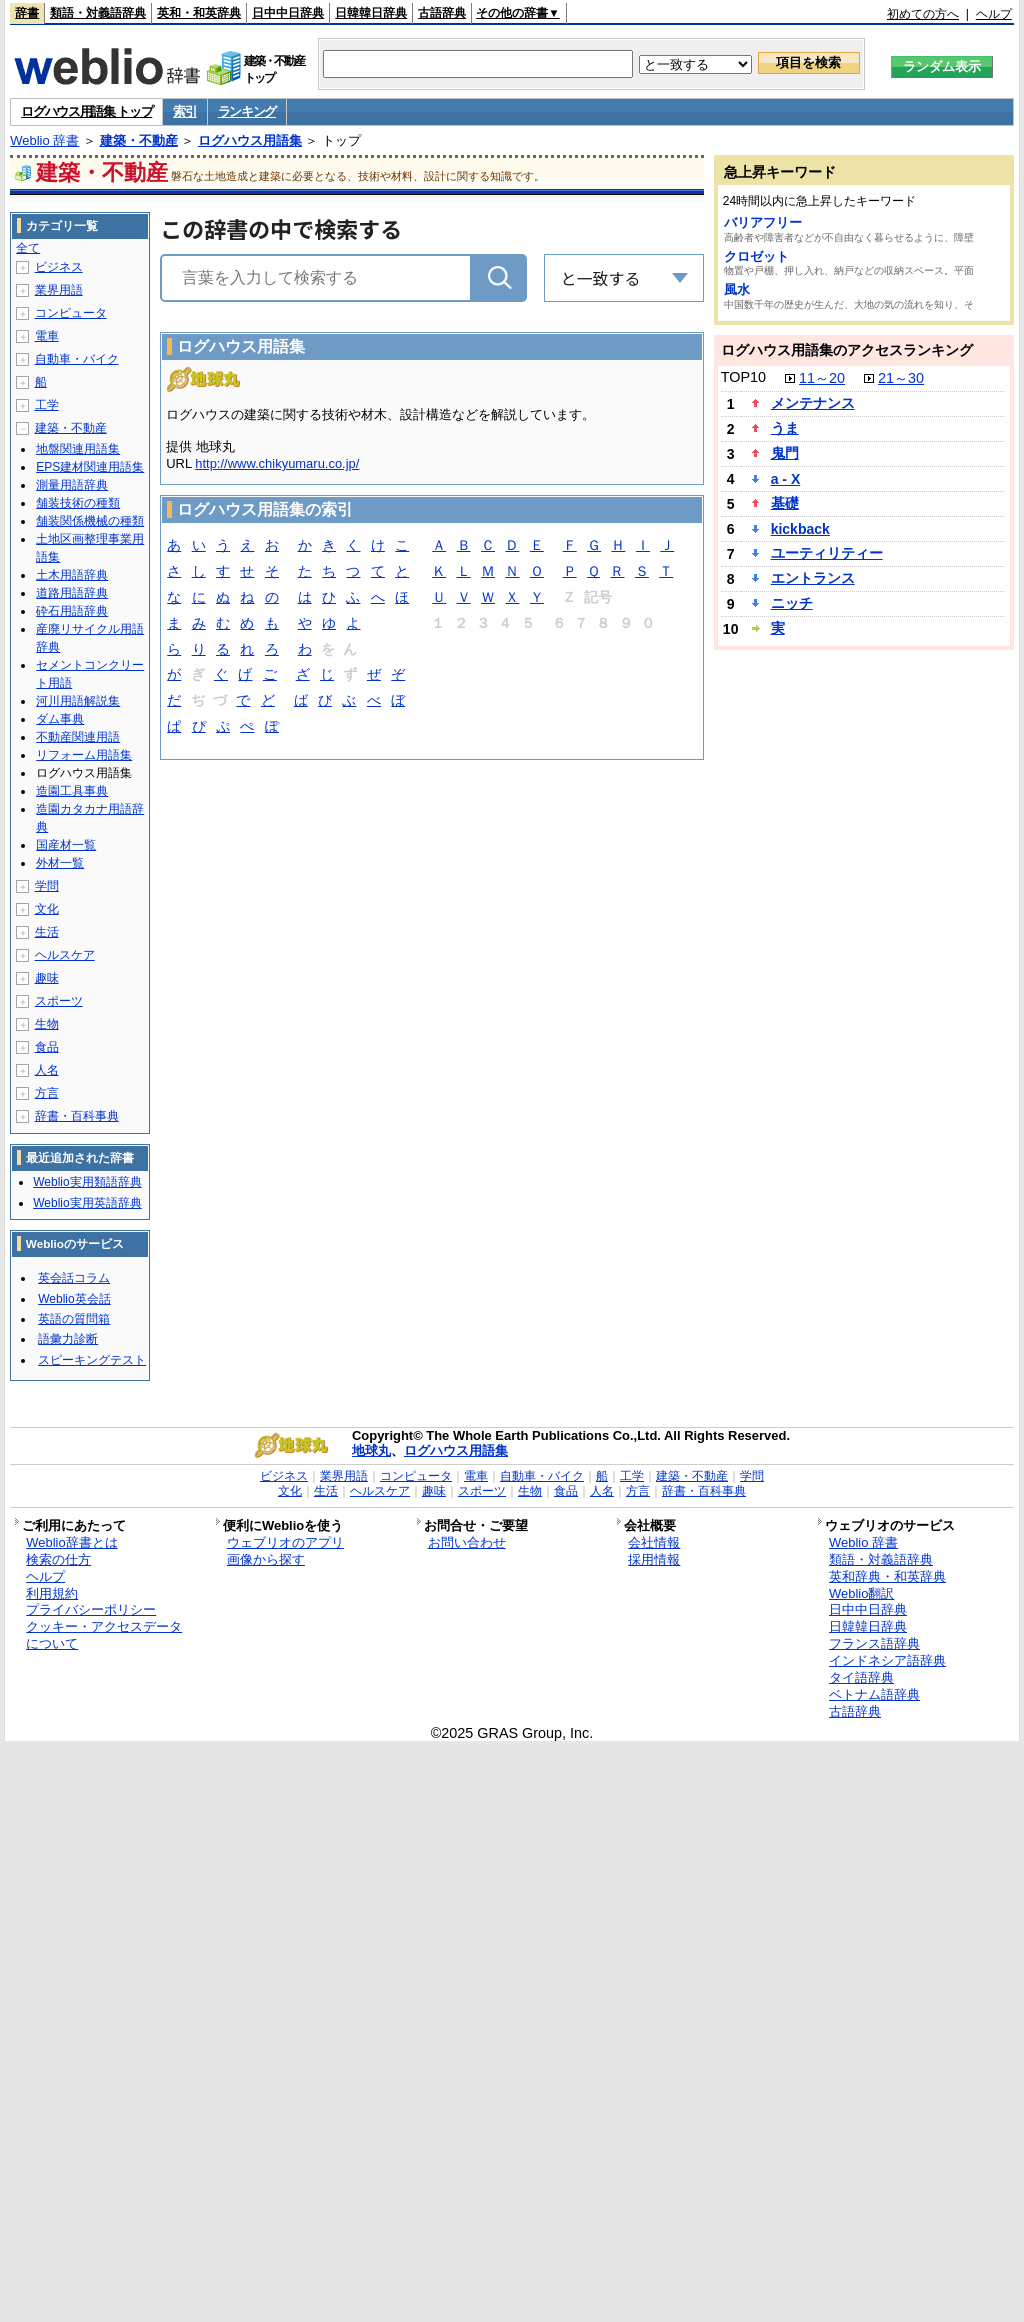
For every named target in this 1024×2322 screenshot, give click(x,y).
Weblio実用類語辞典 (87, 1182)
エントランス (813, 578)
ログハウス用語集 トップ (86, 111)
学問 (47, 886)
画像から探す (266, 1559)
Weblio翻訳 (861, 1593)
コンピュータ (71, 313)
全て (28, 248)
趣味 (47, 978)
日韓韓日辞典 (371, 13)
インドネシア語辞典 (887, 1660)
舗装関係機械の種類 (90, 521)
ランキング (247, 111)
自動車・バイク (77, 359)
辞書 (27, 13)
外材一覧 (60, 863)
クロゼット (756, 256)
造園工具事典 (72, 791)
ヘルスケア (65, 955)
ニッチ (792, 603)
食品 (47, 1047)
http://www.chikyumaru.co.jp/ (277, 463)
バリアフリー (763, 222)
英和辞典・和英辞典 (887, 1576)
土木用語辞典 (72, 575)
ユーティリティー (827, 553)
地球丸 (371, 1450)
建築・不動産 (139, 140)
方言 (47, 1093)
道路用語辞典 (72, 593)
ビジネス (59, 267)
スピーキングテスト (92, 1360)
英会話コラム (74, 1278)
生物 (47, 1024)
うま (785, 428)
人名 (47, 1070)
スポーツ (59, 1001)
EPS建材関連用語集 (90, 467)
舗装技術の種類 (78, 503)
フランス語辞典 (874, 1643)
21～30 (901, 378)
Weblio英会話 (74, 1299)
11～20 (822, 378)
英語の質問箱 (74, 1319)
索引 (184, 111)
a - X (786, 479)
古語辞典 (442, 13)
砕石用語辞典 (72, 611)
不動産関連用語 (78, 737)
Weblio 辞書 (44, 140)
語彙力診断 (68, 1339)
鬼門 (785, 453)
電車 (47, 336)
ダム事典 (60, 719)
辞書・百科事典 (77, 1116)
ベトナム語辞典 (874, 1694)
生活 (47, 932)
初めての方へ (923, 14)
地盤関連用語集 (78, 449)
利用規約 (52, 1593)
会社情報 (654, 1542)
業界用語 (59, 290)
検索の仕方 (58, 1559)
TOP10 (743, 377)
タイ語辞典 (861, 1677)
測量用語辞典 (72, 485)
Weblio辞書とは (71, 1542)
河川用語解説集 (78, 701)
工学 (47, 405)
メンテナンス (813, 403)
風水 (737, 289)
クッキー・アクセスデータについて (104, 1635)
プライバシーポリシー (91, 1609)
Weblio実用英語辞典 (87, 1203)
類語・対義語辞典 (98, 13)
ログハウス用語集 (250, 140)
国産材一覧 (66, 845)
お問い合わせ (467, 1542)
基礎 (785, 503)
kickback (800, 529)
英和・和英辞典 (199, 13)
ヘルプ (994, 14)
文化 (47, 909)
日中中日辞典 (288, 13)
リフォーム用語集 (84, 755)
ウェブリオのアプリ (285, 1542)
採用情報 (654, 1559)
